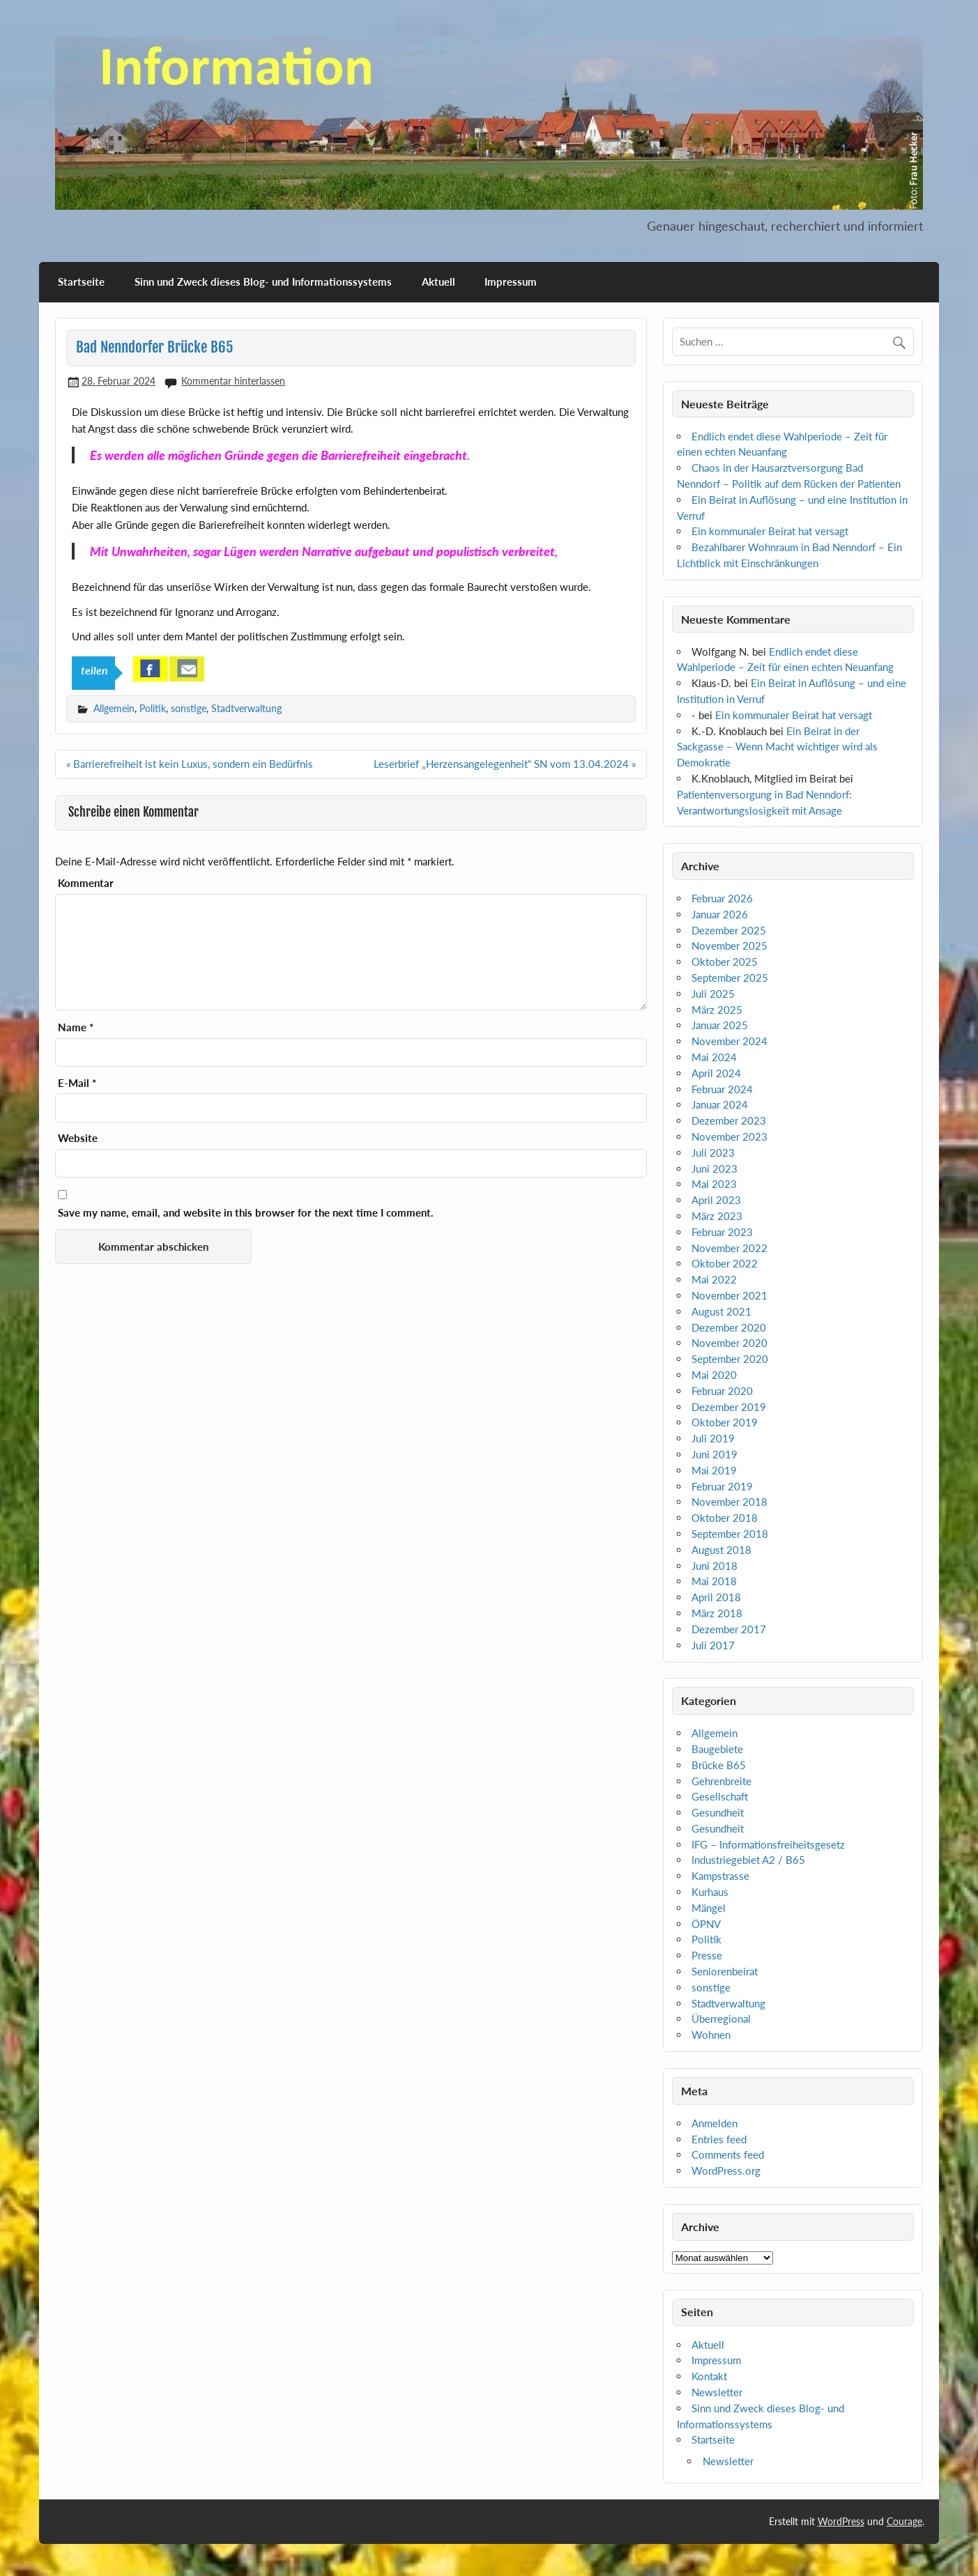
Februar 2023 (722, 1232)
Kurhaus (710, 1891)
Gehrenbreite (721, 1781)
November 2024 (729, 1041)
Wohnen (711, 2034)
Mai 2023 (714, 1184)
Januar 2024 (720, 1104)
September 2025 (730, 977)
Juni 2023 (715, 1168)
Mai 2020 (714, 1374)
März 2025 (717, 1009)
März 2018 (717, 1613)
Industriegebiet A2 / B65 (748, 1859)
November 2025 (729, 945)
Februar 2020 (722, 1391)
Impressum (510, 281)
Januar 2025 (720, 1025)
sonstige (188, 708)
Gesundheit (718, 1812)
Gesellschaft (720, 1796)
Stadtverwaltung (246, 708)
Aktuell (438, 281)
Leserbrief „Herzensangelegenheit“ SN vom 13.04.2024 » (505, 763)
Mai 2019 (714, 1470)
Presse (707, 1955)
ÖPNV (706, 1924)
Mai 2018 (714, 1581)
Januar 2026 (720, 914)
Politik (152, 708)
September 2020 (730, 1358)
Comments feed (728, 2154)
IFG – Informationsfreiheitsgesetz (768, 1844)
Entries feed (719, 2139)
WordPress (841, 2521)
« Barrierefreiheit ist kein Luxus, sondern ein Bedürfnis (189, 763)
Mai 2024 (714, 1057)
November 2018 (729, 1501)
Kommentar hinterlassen (233, 381)
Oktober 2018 (725, 1517)
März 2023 (717, 1216)
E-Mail (77, 1083)
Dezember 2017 (729, 1629)
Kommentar (86, 883)
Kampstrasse (720, 1875)
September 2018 (730, 1533)
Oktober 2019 (725, 1422)
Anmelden (715, 2123)
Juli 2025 (713, 993)
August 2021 (721, 1311)
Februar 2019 (722, 1486)
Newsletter (717, 2392)
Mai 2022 (714, 1279)
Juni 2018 (715, 1565)
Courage (904, 2521)
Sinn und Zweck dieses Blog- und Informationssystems (263, 281)
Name (75, 1027)
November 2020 (729, 1342)
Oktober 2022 (725, 1263)
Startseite (81, 281)
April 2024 (716, 1073)
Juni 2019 (715, 1454)
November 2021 (729, 1295)
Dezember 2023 (729, 1120)
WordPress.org (726, 2170)
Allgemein (114, 708)
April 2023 (716, 1200)
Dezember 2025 (729, 930)
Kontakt (709, 2376)
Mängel (709, 1908)
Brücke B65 (719, 1765)
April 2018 (716, 1597)
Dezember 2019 (729, 1407)
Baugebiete (717, 1749)
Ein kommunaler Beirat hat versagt (770, 531)
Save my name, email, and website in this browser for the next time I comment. (246, 1213)
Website (78, 1138)
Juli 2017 (713, 1645)
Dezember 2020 (729, 1327)
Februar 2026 (722, 898)
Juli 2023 (713, 1152)
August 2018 (721, 1549)
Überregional (721, 2018)
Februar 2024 (722, 1089)
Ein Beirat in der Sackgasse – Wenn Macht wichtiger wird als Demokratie (777, 747)
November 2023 (729, 1136)
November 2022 (729, 1248)
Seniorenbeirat (725, 1971)
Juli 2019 (713, 1438)
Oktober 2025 (725, 961)
